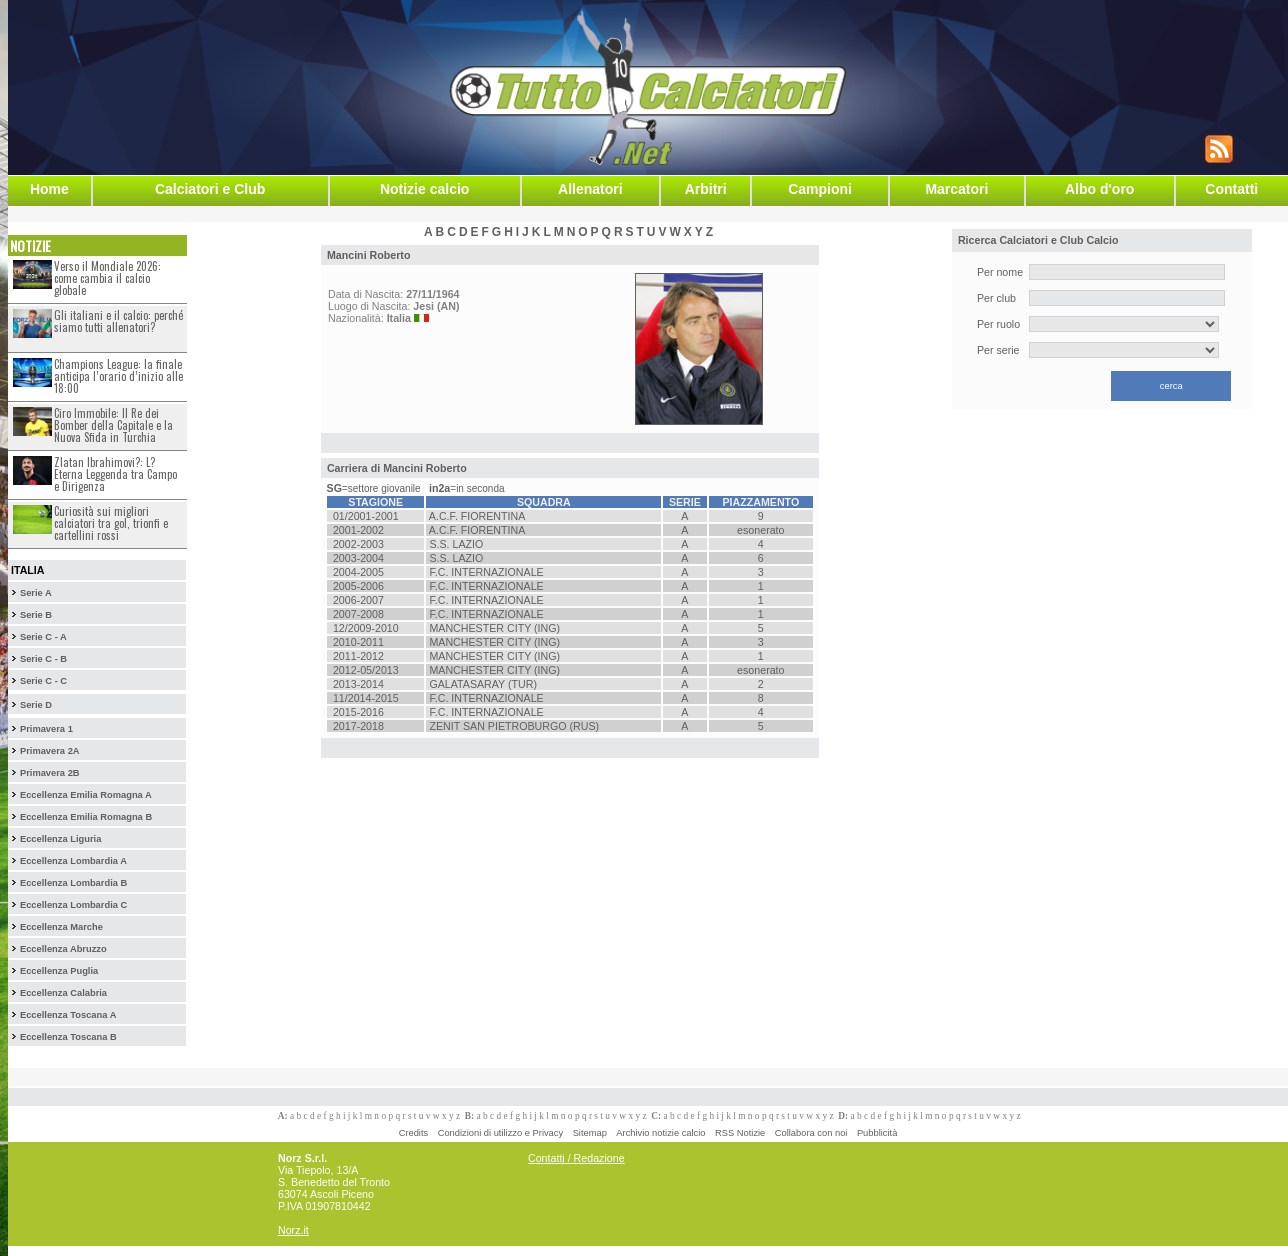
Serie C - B (43, 659)
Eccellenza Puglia (59, 971)
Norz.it (293, 1230)
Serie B (36, 615)
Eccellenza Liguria (60, 839)
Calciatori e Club (210, 189)
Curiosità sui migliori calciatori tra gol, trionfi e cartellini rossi (111, 523)
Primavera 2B (50, 773)
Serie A (36, 593)
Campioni (820, 189)
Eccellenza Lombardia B (73, 883)
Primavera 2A (50, 751)
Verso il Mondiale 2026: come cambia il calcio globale (107, 278)
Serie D (36, 705)
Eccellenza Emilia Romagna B (86, 817)
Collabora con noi (811, 1133)
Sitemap (590, 1133)
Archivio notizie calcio (660, 1133)
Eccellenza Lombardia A (73, 861)
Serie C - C (43, 681)
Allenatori (590, 189)
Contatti (1231, 189)
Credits (414, 1133)
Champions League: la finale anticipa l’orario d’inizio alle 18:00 (118, 376)
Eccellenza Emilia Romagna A (86, 795)
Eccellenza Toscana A (68, 1015)
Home (49, 189)
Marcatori (956, 189)
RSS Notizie (740, 1133)
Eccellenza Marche (61, 927)
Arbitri (706, 189)
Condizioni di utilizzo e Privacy (500, 1133)
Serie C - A (43, 637)
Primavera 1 (46, 729)
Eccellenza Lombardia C (73, 905)
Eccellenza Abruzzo (63, 949)
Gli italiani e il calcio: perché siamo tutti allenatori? (118, 321)
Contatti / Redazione (576, 1158)
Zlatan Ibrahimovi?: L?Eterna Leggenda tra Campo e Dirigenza (115, 474)
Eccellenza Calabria (63, 993)
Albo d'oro (1099, 189)
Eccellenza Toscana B (68, 1037)
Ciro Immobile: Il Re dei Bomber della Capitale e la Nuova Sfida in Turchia (113, 425)
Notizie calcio (424, 189)
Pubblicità (877, 1133)
